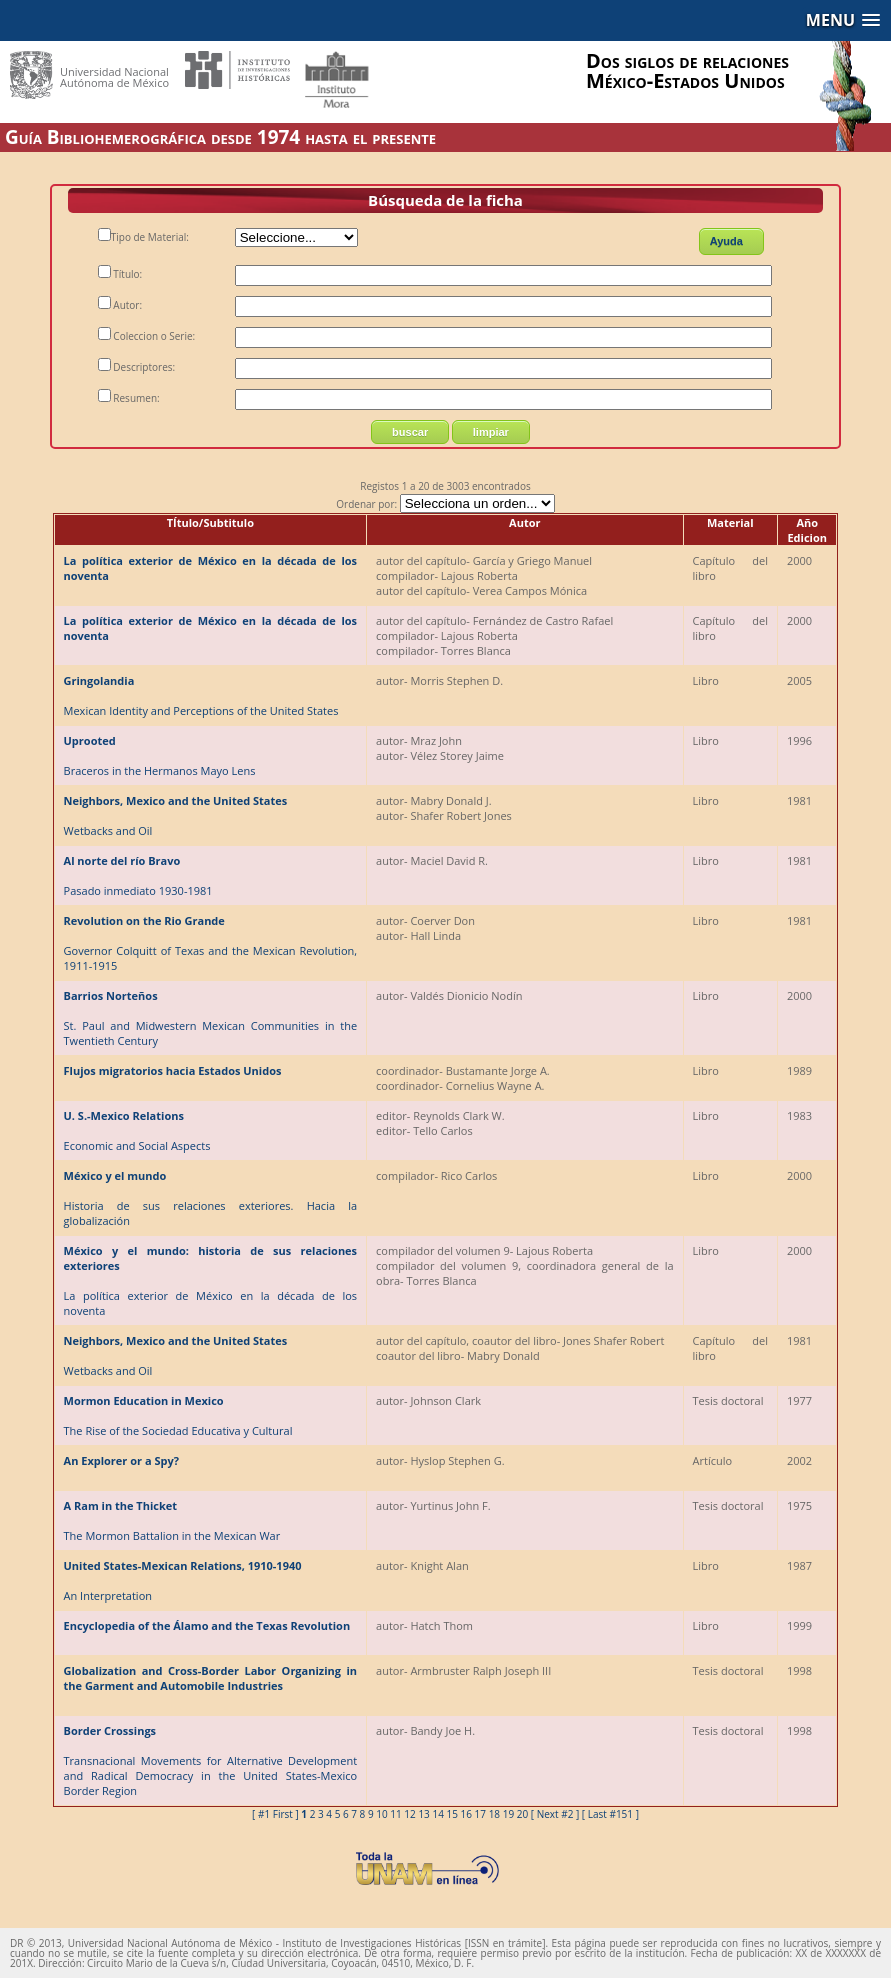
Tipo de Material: (143, 237)
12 (409, 1814)
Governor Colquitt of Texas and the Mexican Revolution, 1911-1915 (211, 943)
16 (466, 1814)
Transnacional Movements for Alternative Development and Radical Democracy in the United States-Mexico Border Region (211, 1760)
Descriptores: (136, 367)
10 (381, 1814)
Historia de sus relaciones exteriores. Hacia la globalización (211, 1198)
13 (423, 1814)
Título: (120, 274)
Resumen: (129, 398)
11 (395, 1814)
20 (522, 1814)
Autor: (120, 305)
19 (508, 1814)
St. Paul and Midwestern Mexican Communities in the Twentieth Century (211, 1018)
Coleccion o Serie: (146, 336)
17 (480, 1814)
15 (452, 1814)
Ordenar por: (445, 504)
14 (437, 1814)
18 (494, 1814)
